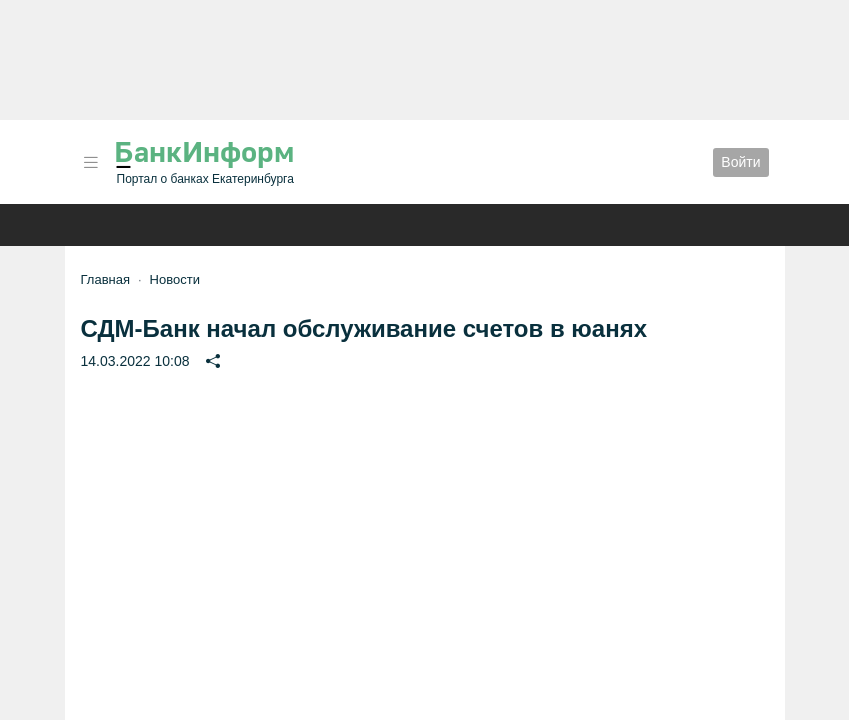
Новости (175, 279)
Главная (105, 279)
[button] (91, 162)
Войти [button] (740, 162)
